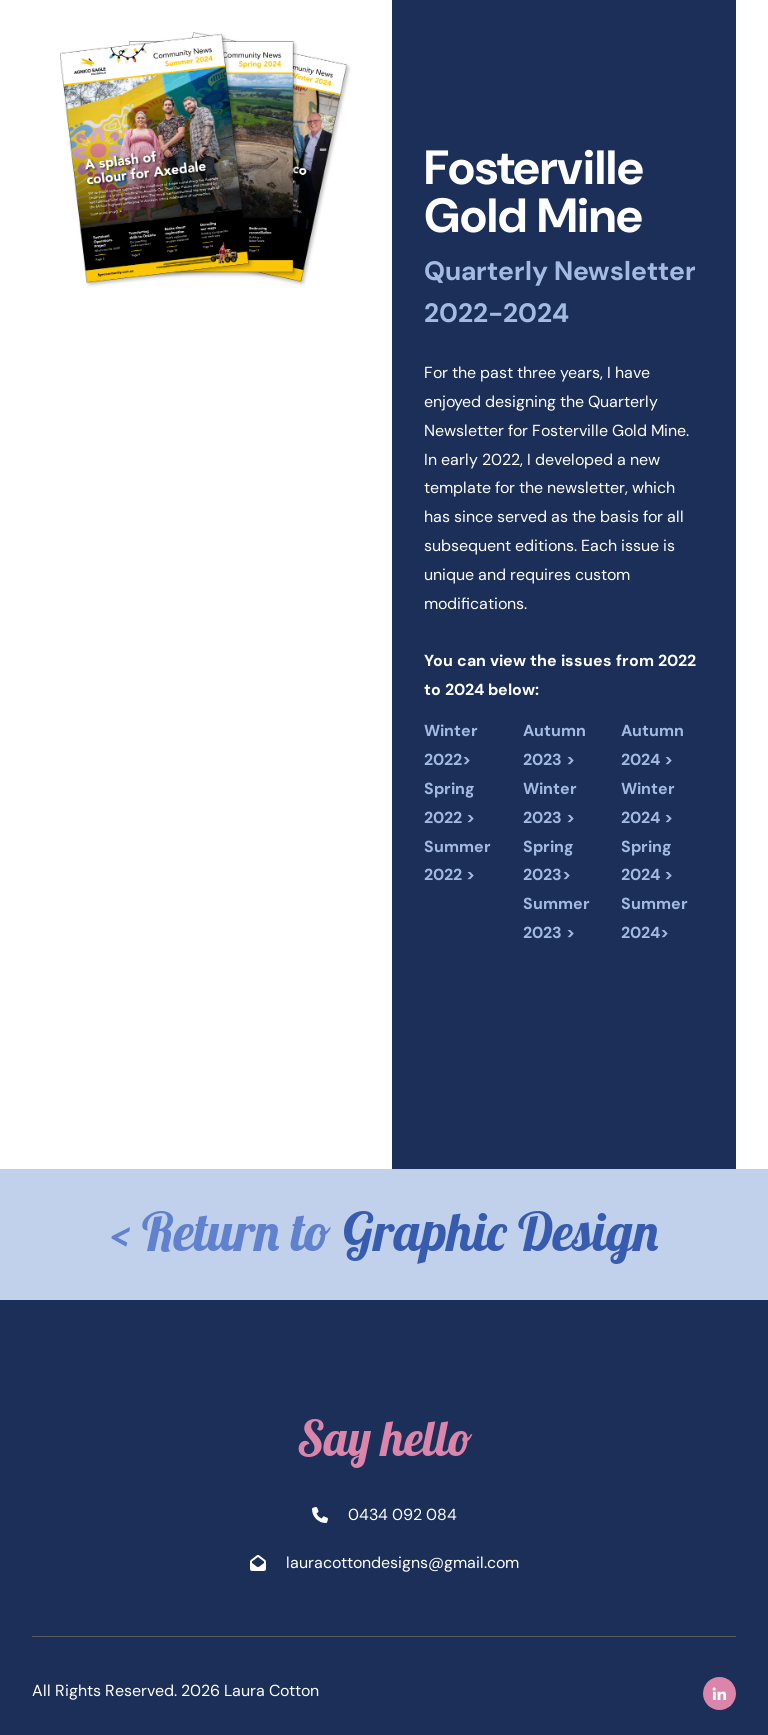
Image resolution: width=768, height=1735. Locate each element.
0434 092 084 (402, 1514)
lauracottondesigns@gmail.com (402, 1562)
